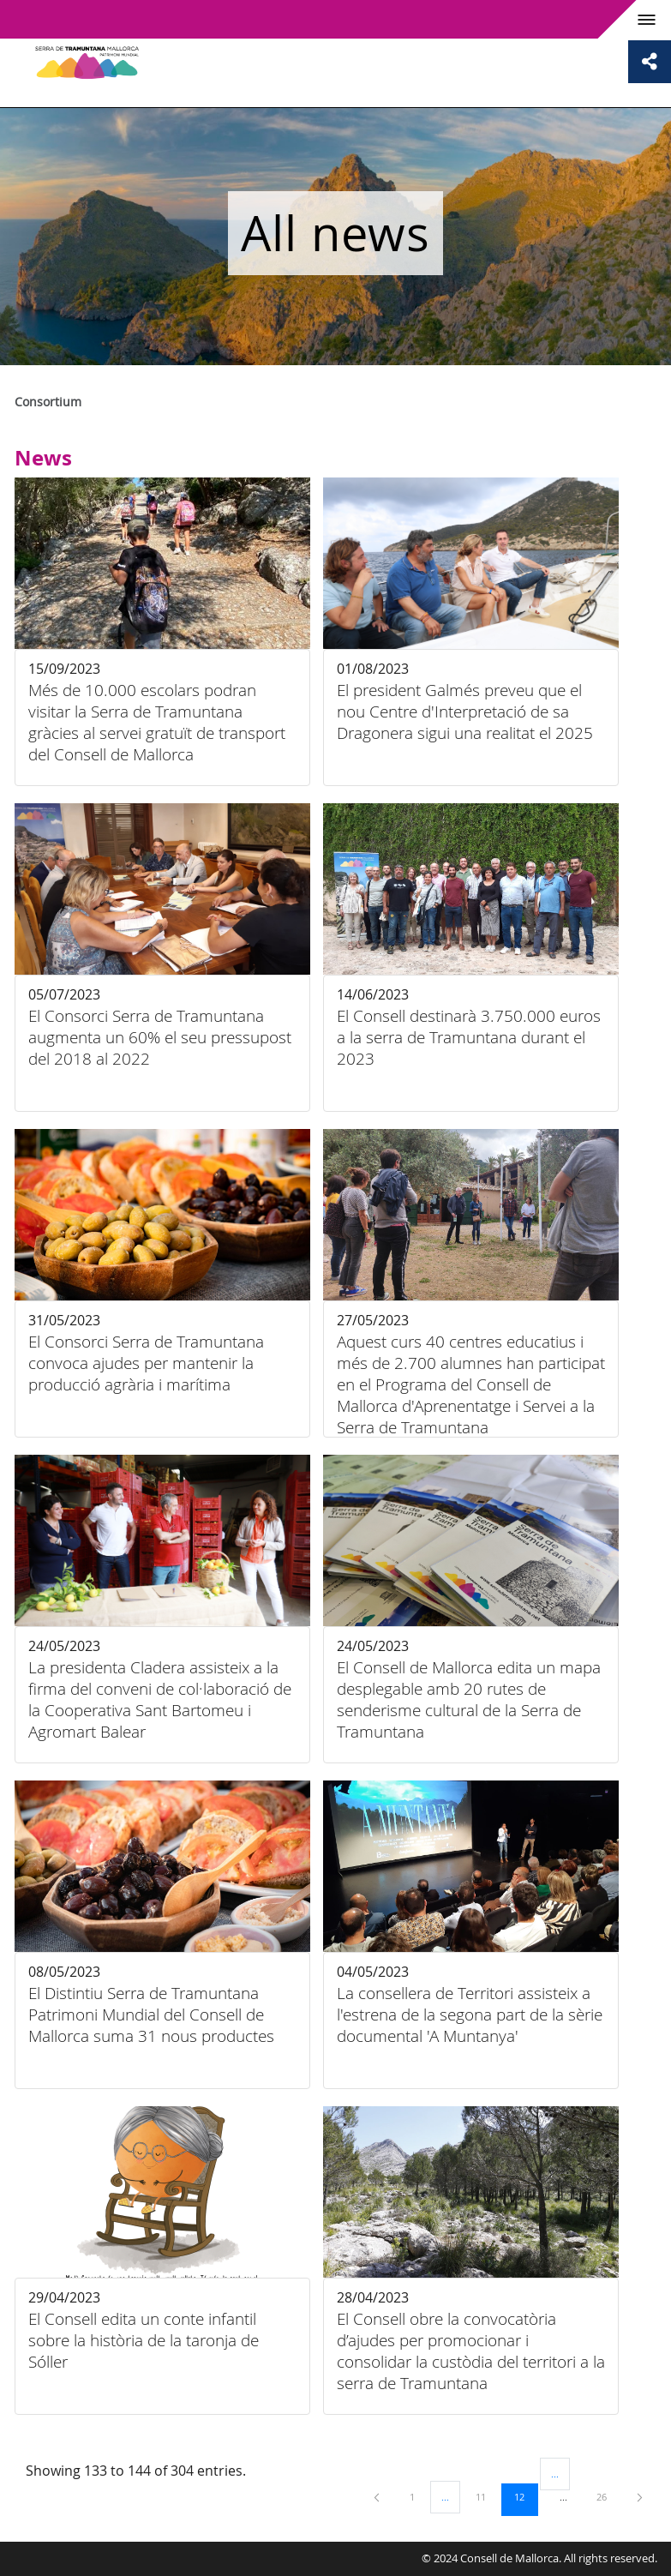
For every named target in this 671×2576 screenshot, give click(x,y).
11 (487, 2496)
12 (525, 2496)
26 (608, 2496)
